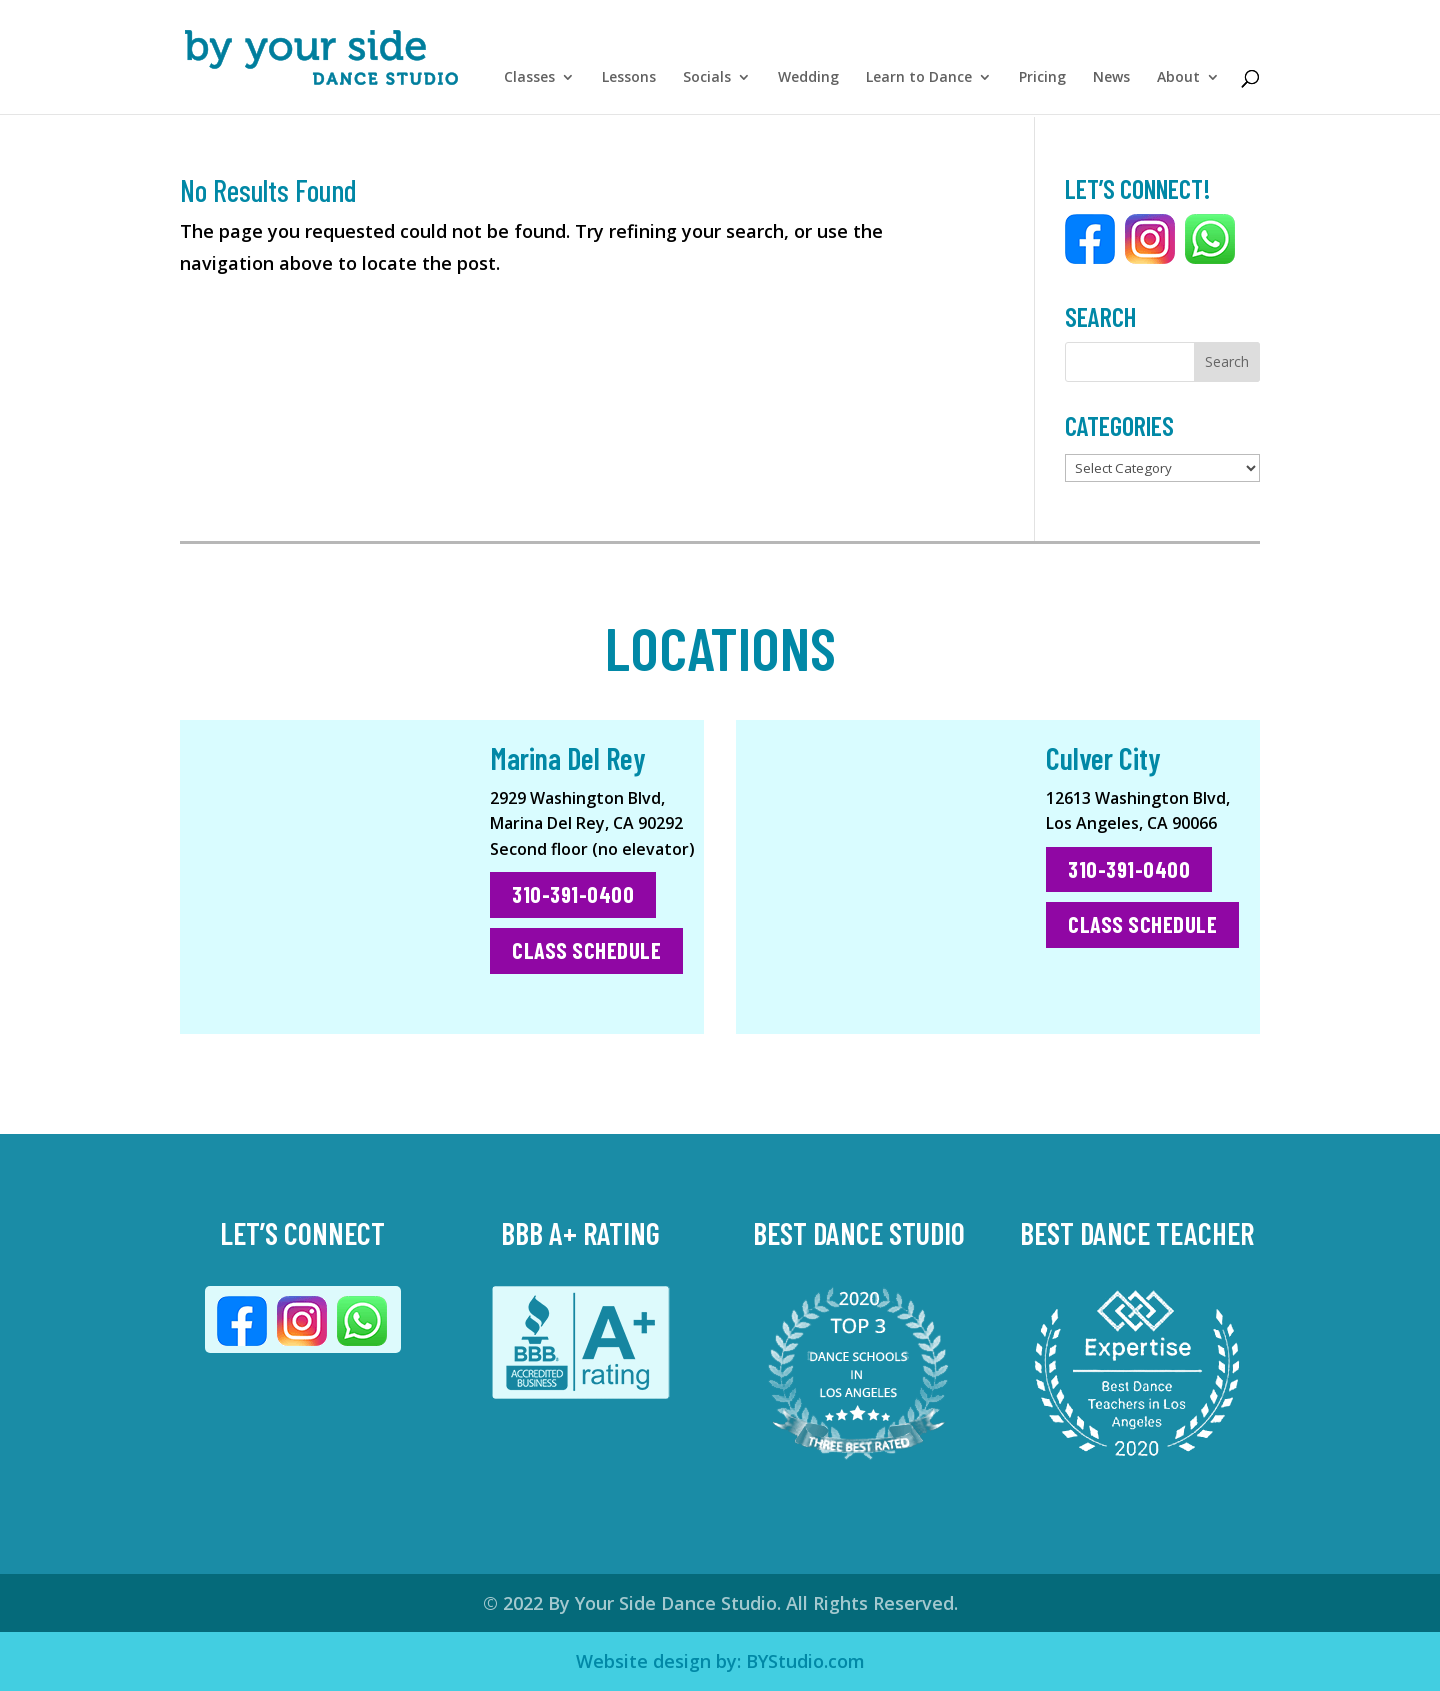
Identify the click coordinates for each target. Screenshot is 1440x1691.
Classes (529, 83)
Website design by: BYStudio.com (720, 1661)
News (1111, 83)
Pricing (1042, 83)
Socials (707, 83)
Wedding (808, 83)
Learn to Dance (919, 83)
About (1178, 83)
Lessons (629, 83)
